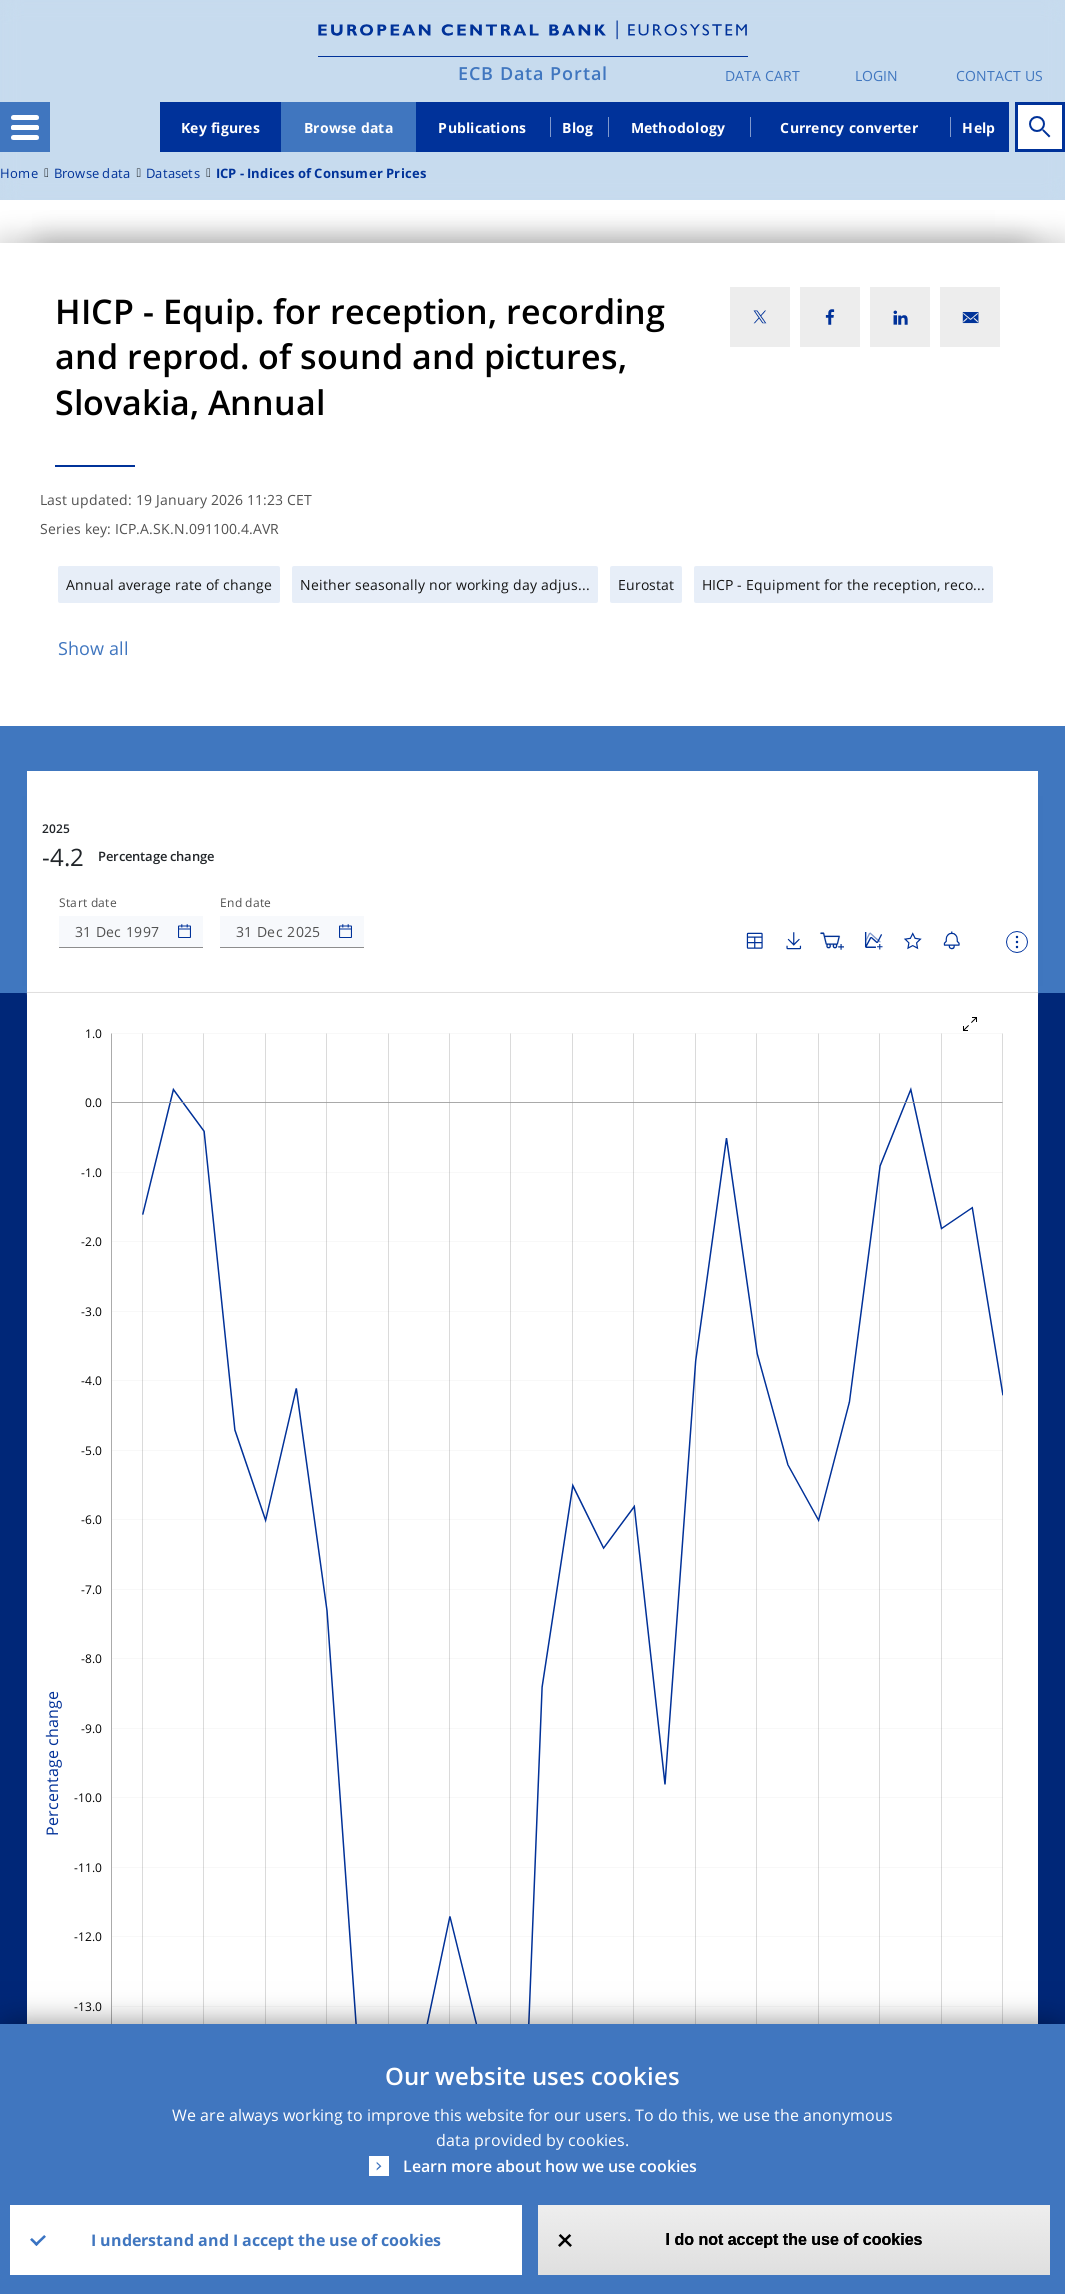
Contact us (999, 75)
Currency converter (849, 127)
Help (978, 127)
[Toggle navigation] (25, 127)
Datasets (173, 173)
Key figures (220, 127)
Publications (482, 127)
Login (876, 75)
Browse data (348, 127)
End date (246, 903)
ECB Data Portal (533, 73)
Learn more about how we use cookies (550, 2166)
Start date (88, 903)
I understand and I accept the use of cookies (266, 2240)
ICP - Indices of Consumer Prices (321, 173)
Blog (577, 127)
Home (19, 173)
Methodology (678, 127)
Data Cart (762, 75)
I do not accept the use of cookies (794, 2239)
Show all (93, 648)
